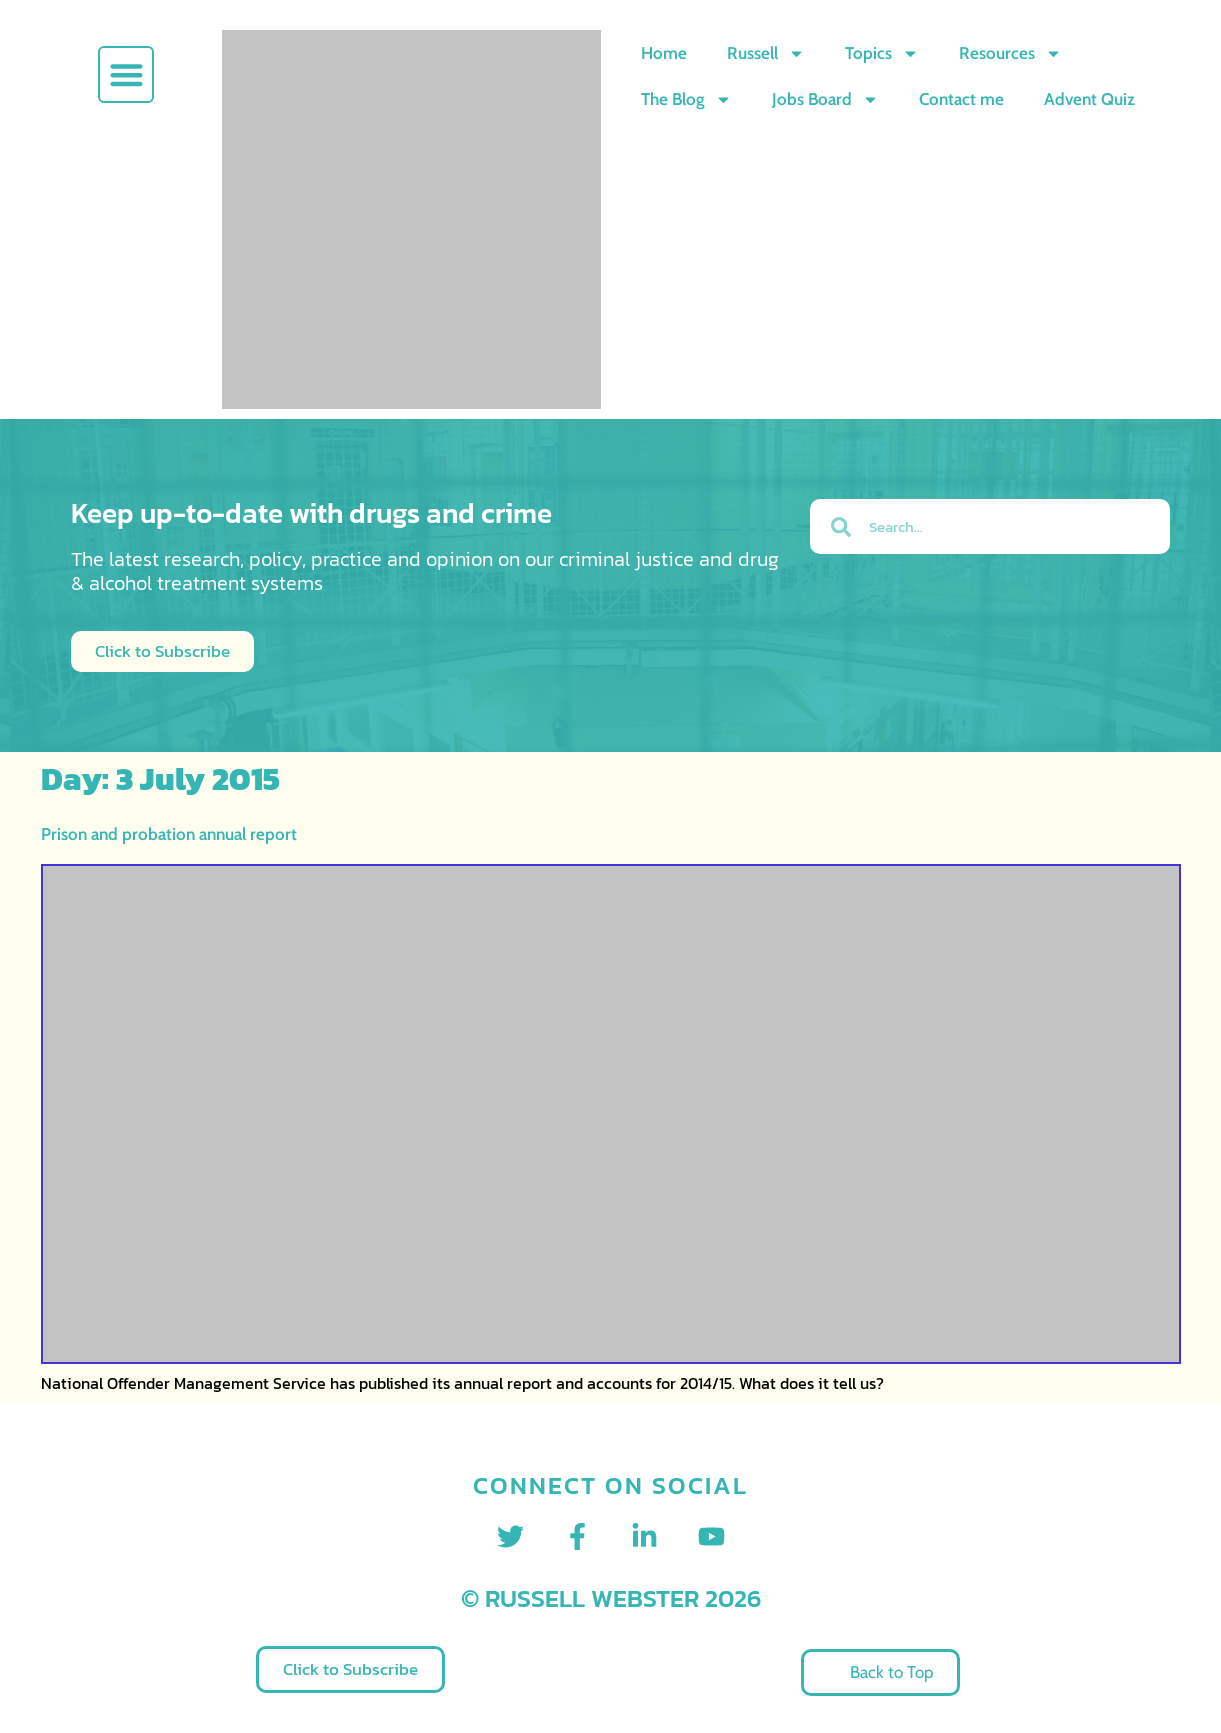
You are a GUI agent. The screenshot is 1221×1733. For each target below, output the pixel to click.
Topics (882, 53)
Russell (766, 53)
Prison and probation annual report (169, 834)
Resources (1010, 53)
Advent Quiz (1089, 99)
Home (664, 53)
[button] (126, 74)
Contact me (961, 99)
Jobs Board (825, 99)
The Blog (686, 99)
